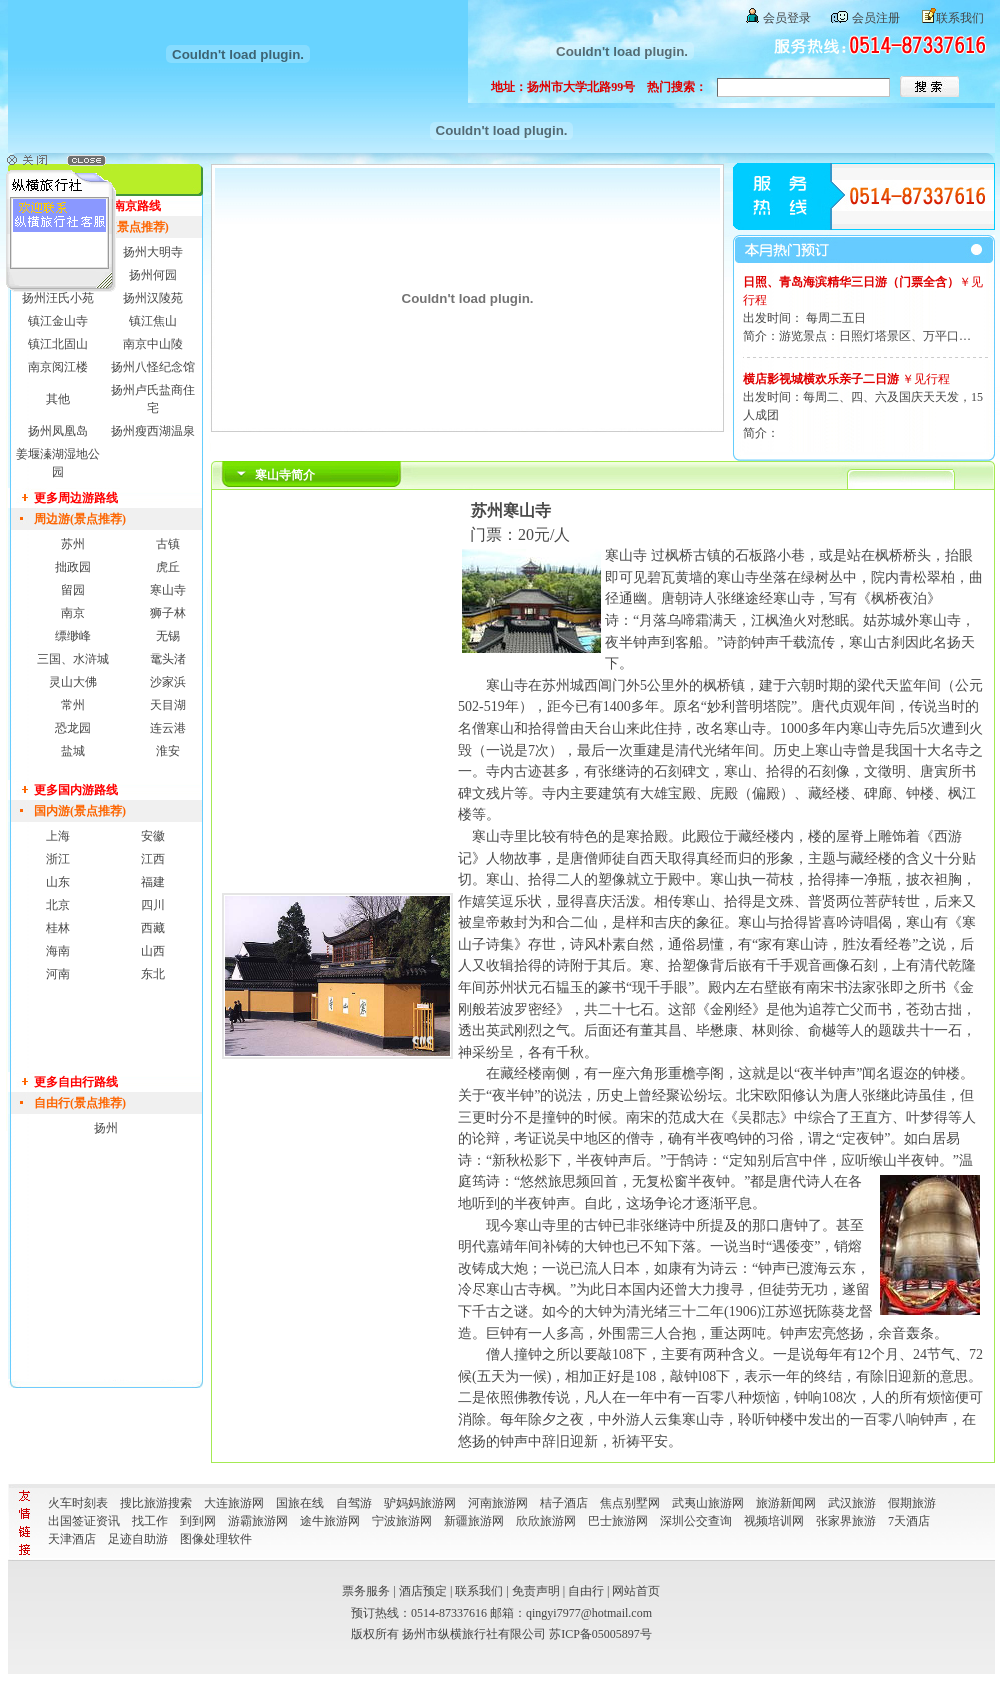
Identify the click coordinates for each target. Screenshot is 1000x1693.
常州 (73, 705)
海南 (58, 951)
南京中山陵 (153, 344)
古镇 (168, 544)
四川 (153, 905)
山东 (58, 882)
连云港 (168, 728)
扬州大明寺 (153, 252)
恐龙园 (73, 728)
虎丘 (168, 567)
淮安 (168, 751)
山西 (153, 951)
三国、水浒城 (73, 659)
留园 (73, 590)
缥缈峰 (73, 636)
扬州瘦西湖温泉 (153, 431)
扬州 (106, 1128)
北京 (58, 905)
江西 (153, 859)
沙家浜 (168, 682)
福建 (153, 882)
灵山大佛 (73, 682)
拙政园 (73, 567)
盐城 (73, 751)
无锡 (168, 636)
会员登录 (787, 18)
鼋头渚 (168, 659)
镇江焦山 (153, 321)
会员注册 (876, 18)
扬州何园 (153, 275)
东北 (153, 974)
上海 (58, 836)
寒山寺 (168, 590)
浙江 (58, 859)
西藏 (153, 928)
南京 (73, 613)
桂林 (58, 928)
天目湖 (168, 705)
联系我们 (960, 18)
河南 (58, 974)
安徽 (153, 836)
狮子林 (168, 613)
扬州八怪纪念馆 (153, 367)
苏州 (73, 544)
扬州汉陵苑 (153, 298)
